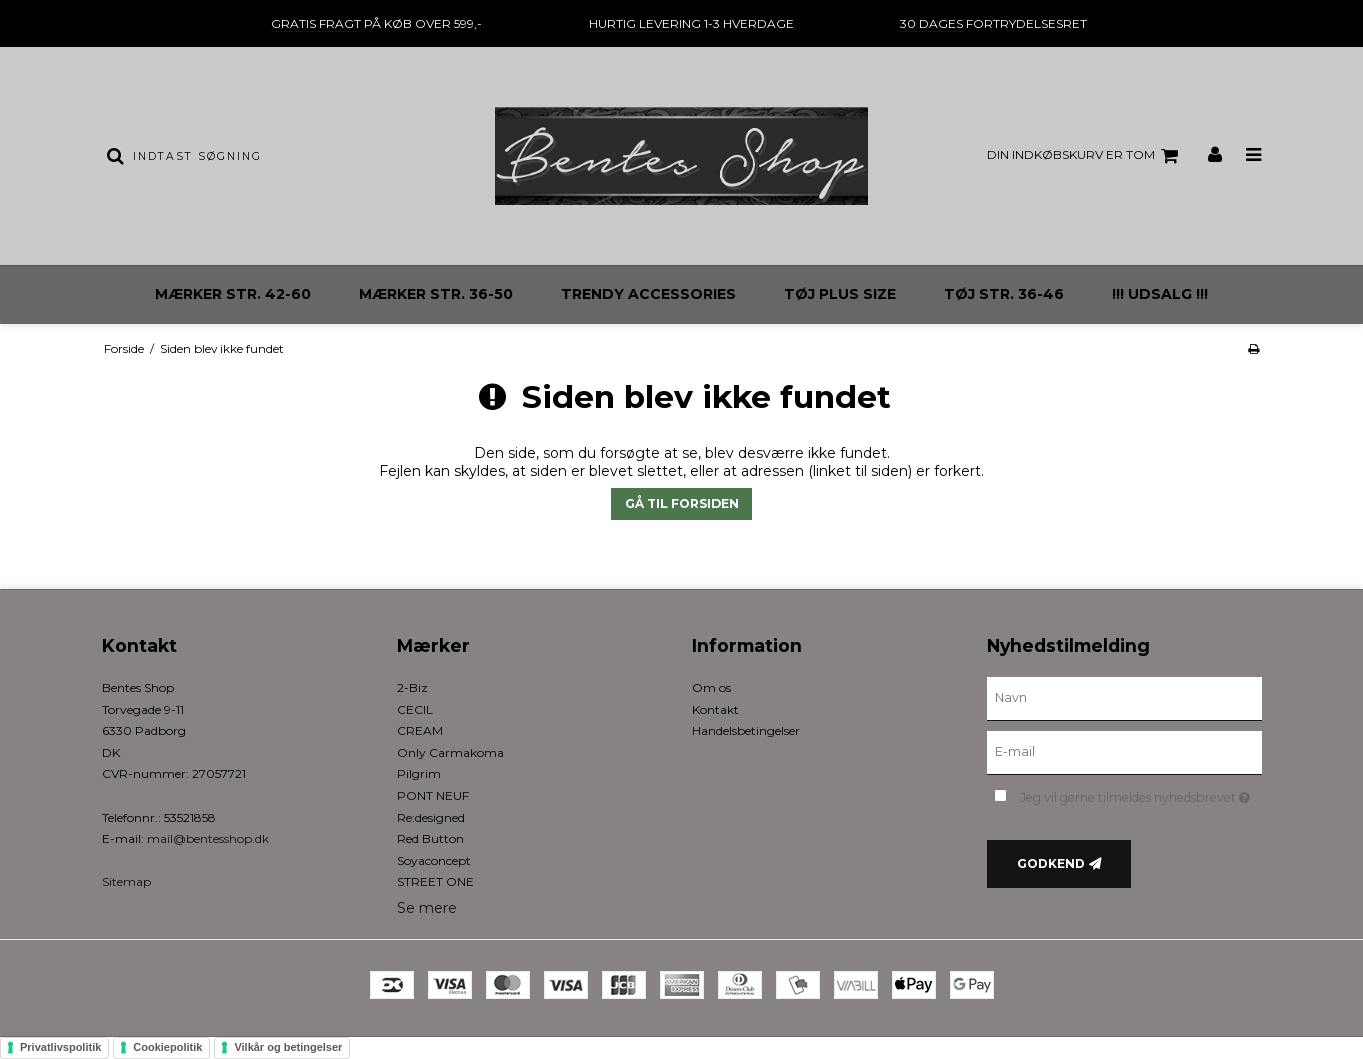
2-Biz (412, 687)
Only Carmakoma (450, 752)
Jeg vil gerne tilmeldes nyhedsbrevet (1140, 793)
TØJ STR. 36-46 (1004, 294)
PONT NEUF (433, 795)
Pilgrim (419, 773)
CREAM (420, 730)
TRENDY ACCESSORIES (648, 294)
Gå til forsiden (682, 503)
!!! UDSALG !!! (1160, 294)
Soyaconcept (434, 860)
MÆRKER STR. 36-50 (436, 294)
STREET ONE (435, 881)
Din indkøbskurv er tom (1085, 156)
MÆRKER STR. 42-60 (233, 294)
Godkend (1051, 863)
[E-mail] (1124, 752)
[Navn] (1124, 698)
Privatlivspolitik (60, 1047)
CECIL (415, 709)
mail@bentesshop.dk (208, 838)
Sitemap (126, 881)
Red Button (430, 838)
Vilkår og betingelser (288, 1047)
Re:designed (431, 817)
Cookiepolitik (167, 1047)
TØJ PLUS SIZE (840, 294)
